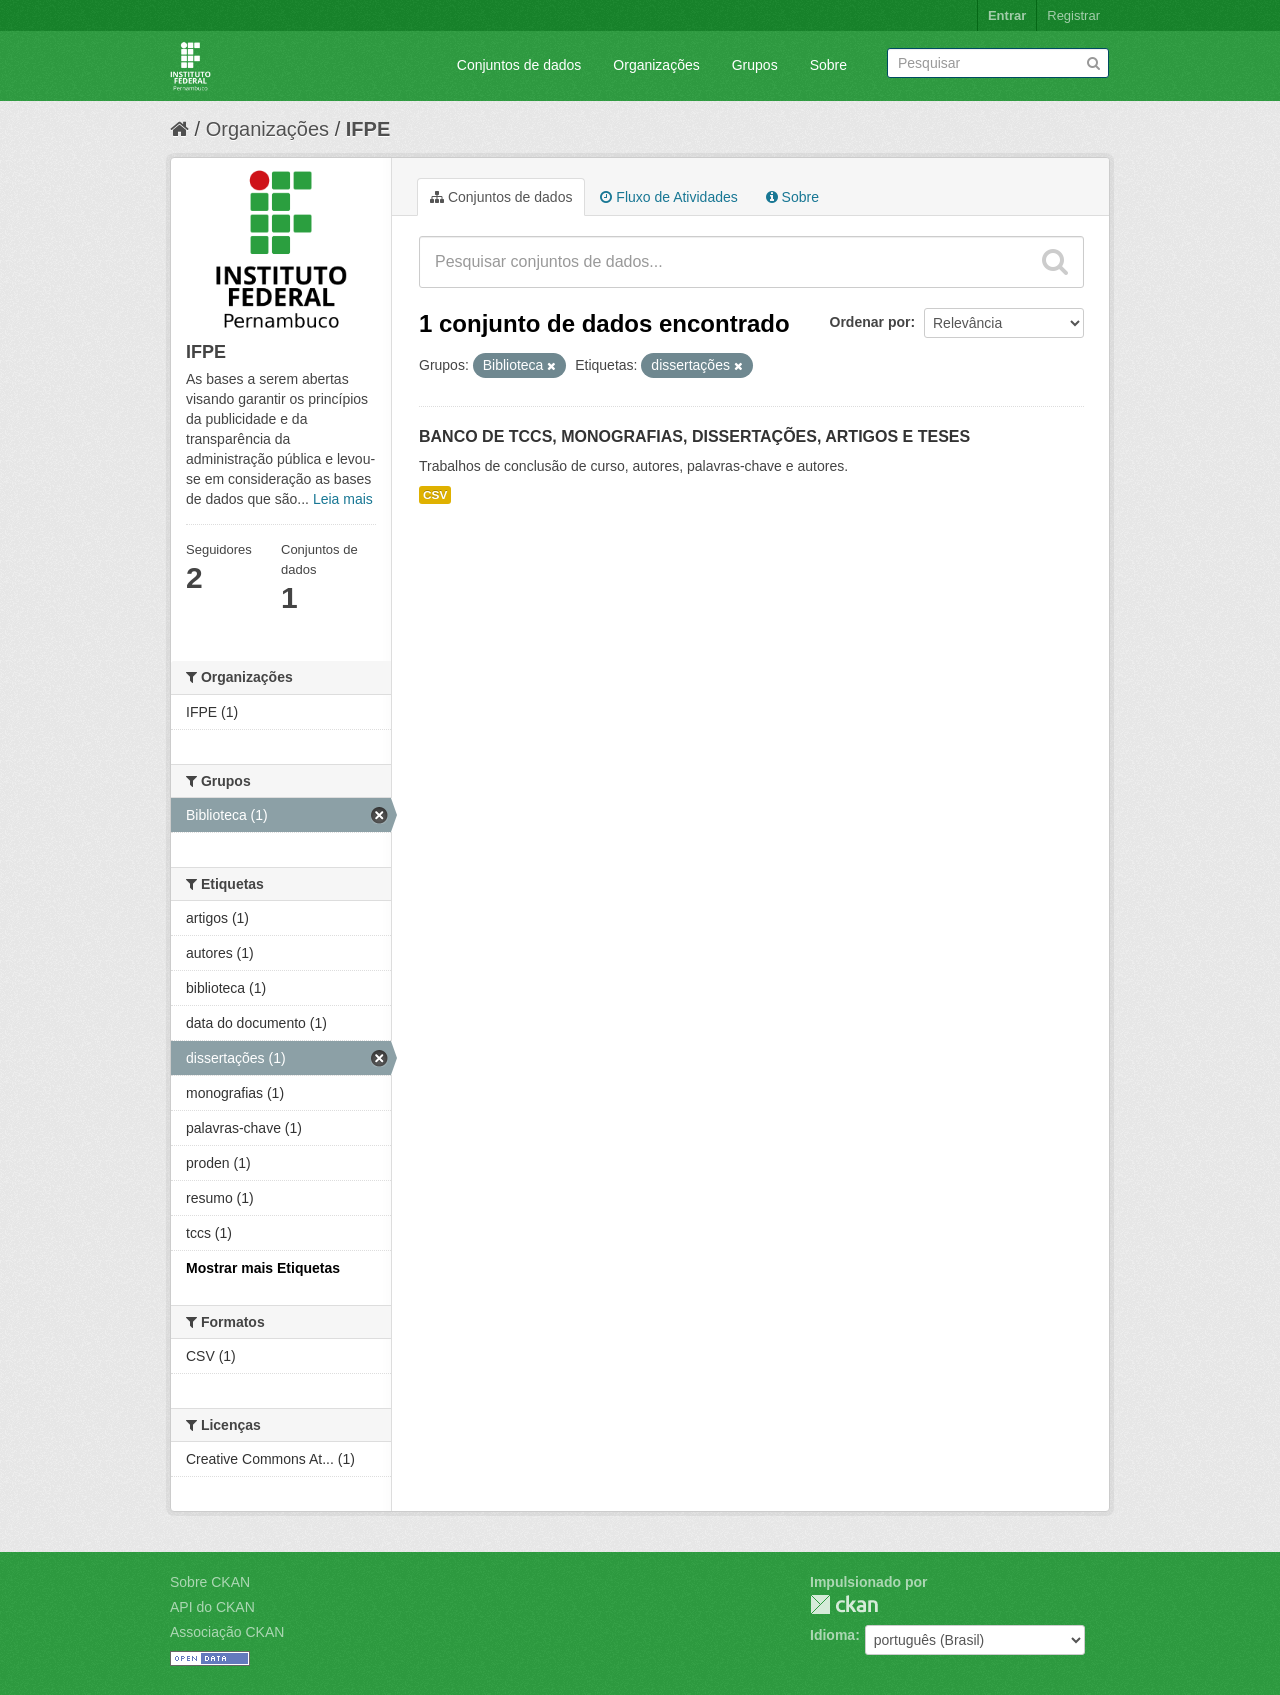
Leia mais (343, 499)
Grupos (755, 65)
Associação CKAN (227, 1632)
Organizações (656, 65)
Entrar (1007, 15)
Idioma (832, 1635)
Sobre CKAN (210, 1582)
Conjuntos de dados (519, 65)
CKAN (844, 1604)
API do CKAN (212, 1607)
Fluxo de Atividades (668, 197)
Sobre (828, 65)
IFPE (368, 129)
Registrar (1073, 15)
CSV (435, 495)
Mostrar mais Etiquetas (263, 1268)
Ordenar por (870, 322)
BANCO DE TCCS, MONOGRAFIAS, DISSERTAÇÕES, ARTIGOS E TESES (694, 436)
